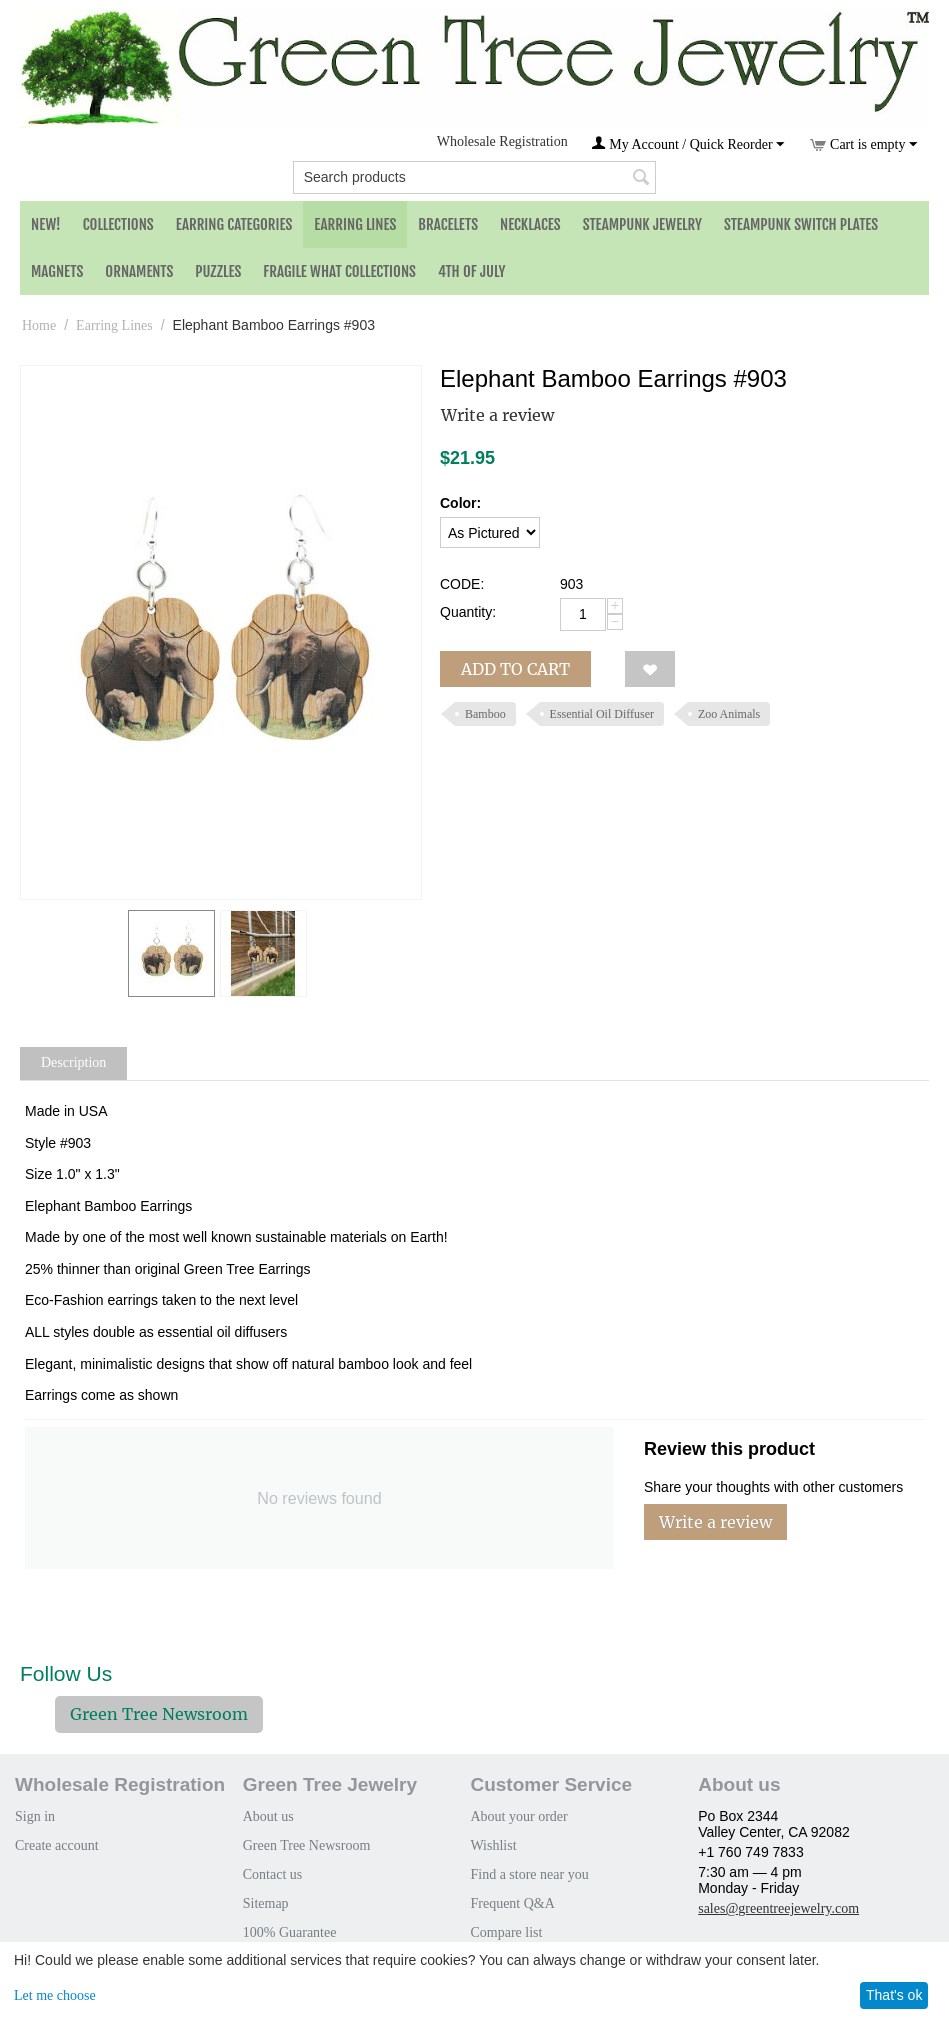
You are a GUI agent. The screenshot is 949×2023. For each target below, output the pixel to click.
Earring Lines (355, 224)
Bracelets (448, 224)
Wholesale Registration (502, 141)
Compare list (506, 1932)
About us (268, 1816)
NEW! (46, 224)
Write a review (497, 415)
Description (73, 1062)
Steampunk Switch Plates (801, 224)
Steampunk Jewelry (642, 224)
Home (39, 325)
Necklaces (530, 224)
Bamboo (485, 714)
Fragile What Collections (339, 271)
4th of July (472, 271)
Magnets (57, 271)
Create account (57, 1845)
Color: (460, 503)
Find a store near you (529, 1874)
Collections (118, 224)
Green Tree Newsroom (159, 1714)
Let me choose (55, 1995)
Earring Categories (234, 224)
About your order (518, 1816)
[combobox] (475, 177)
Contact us (273, 1874)
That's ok (894, 1995)
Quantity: (468, 612)
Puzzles (218, 271)
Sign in (35, 1816)
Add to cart (515, 669)
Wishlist (493, 1845)
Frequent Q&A (512, 1903)
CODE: (462, 584)
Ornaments (139, 271)
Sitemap (266, 1903)
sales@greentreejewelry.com (778, 1908)
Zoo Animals (729, 714)
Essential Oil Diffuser (602, 714)
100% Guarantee (290, 1932)
